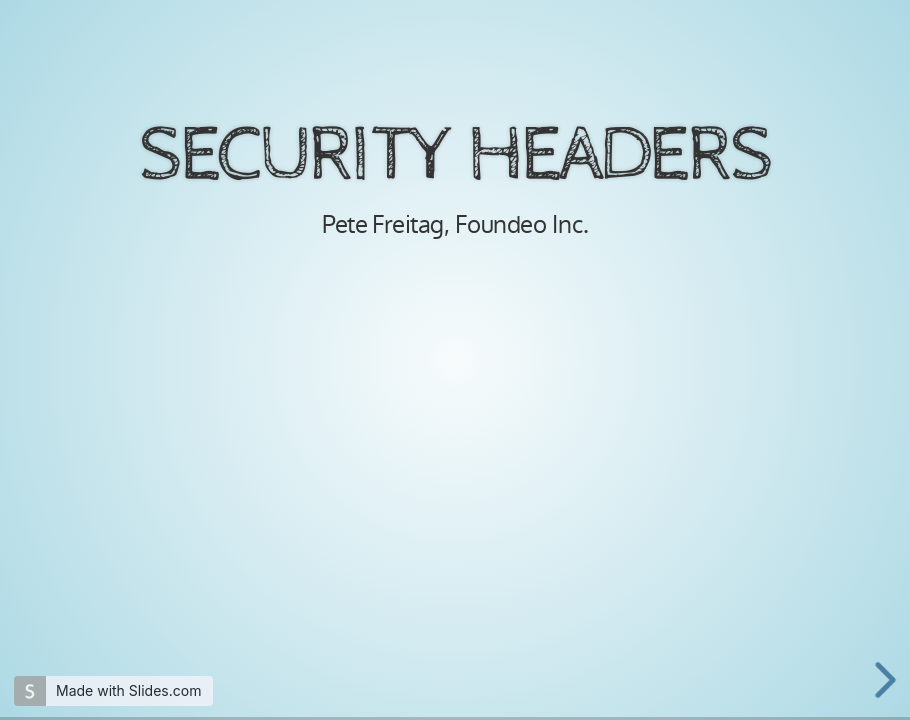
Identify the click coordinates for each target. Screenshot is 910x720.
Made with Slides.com (128, 690)
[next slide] (889, 680)
